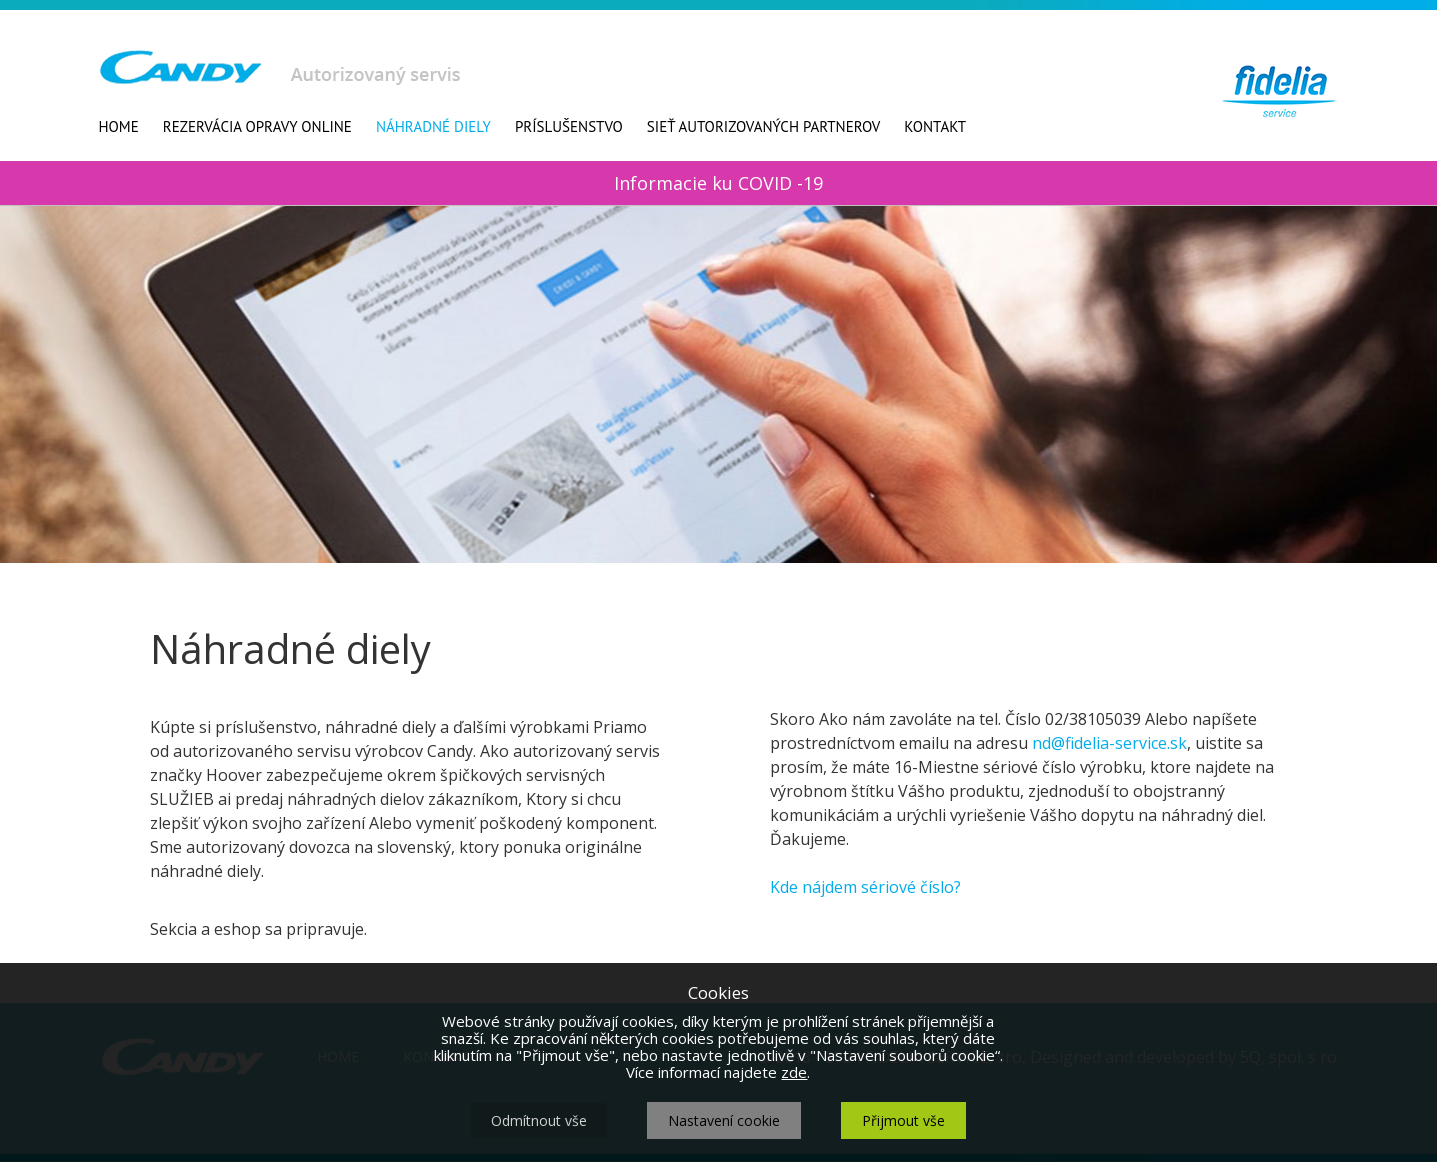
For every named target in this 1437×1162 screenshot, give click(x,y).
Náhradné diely (433, 126)
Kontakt (935, 126)
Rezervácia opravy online (257, 126)
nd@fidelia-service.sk (1109, 743)
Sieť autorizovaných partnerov (763, 126)
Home (119, 126)
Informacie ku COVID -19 (718, 183)
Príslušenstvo (569, 126)
